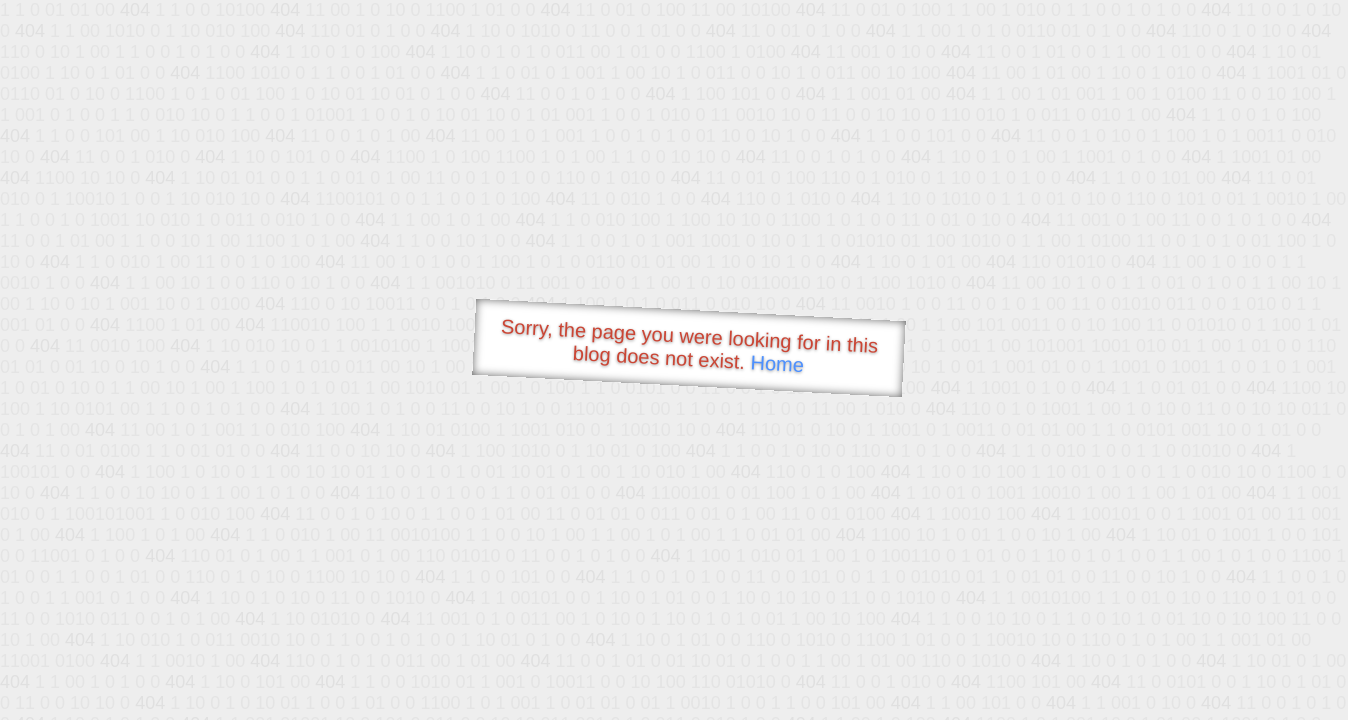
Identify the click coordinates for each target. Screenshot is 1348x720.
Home (777, 363)
